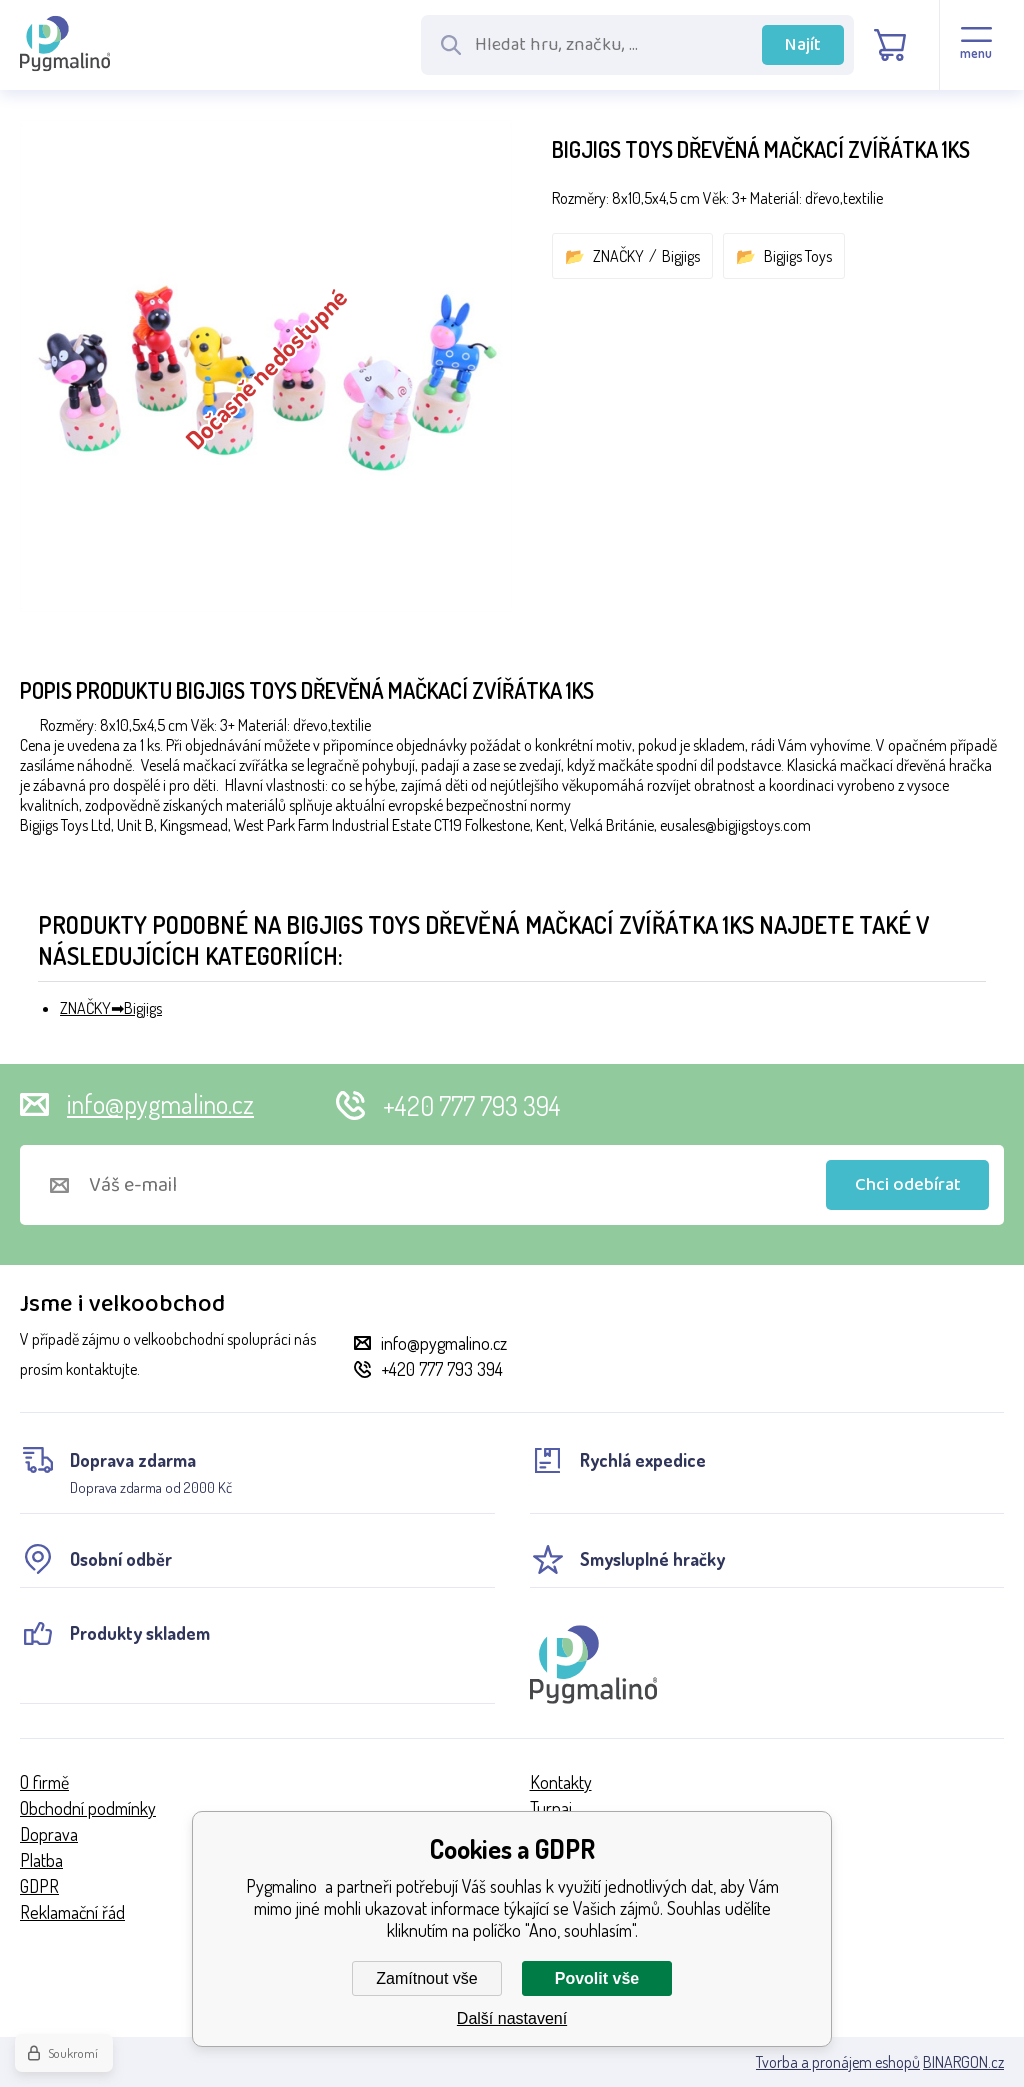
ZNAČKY (618, 256)
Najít (803, 45)
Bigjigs (681, 256)
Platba (41, 1860)
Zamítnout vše (426, 1978)
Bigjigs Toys (798, 256)
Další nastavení (512, 2018)
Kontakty (561, 1782)
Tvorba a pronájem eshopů (838, 2062)
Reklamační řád (72, 1912)
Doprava (49, 1834)
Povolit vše (597, 1978)
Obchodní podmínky (88, 1808)
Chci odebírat (908, 1185)
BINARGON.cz (963, 2062)
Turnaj (551, 1808)
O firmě (44, 1782)
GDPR (39, 1886)
